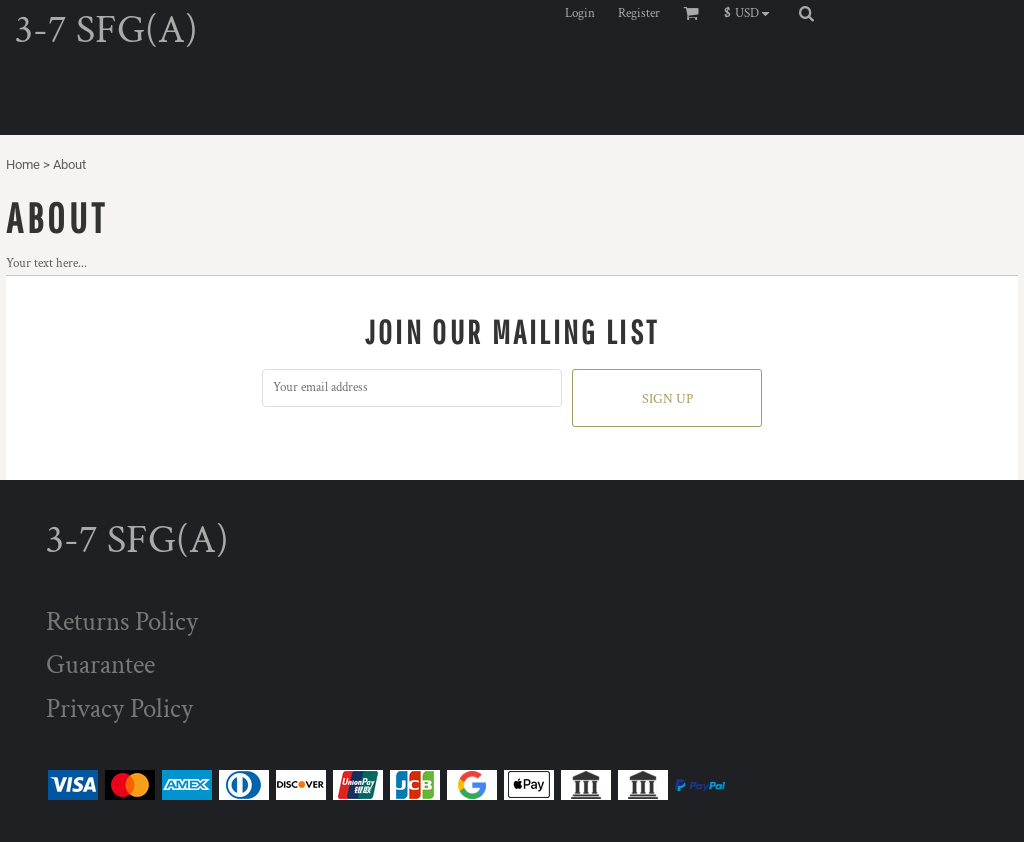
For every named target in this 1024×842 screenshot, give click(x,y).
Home (23, 164)
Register (639, 13)
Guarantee (100, 664)
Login (580, 13)
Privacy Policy (119, 708)
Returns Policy (122, 621)
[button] (751, 13)
